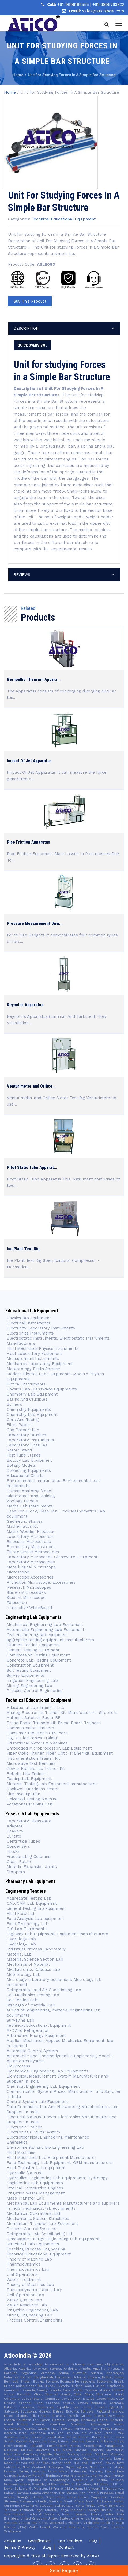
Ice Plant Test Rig (23, 1248)
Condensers (18, 1846)
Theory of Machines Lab (30, 2284)
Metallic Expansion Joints (32, 1866)
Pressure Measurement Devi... (34, 923)
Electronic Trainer (24, 2127)
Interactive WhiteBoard (29, 1607)
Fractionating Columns (28, 1856)
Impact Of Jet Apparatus (29, 760)
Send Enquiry (64, 2570)
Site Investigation (23, 1794)
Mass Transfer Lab (25, 2198)
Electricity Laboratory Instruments (41, 1328)
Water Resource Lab (27, 2305)
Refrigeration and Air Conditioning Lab (44, 1989)
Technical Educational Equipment (64, 219)
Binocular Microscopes (29, 1541)
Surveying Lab (20, 2020)
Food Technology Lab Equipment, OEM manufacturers (59, 2162)
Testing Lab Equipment (29, 1778)
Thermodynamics (23, 2264)
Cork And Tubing (23, 1419)
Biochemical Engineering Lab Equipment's (47, 2071)
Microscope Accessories (30, 1577)
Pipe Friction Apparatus (28, 842)
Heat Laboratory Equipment (34, 1353)
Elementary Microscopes (32, 1546)
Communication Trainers (30, 1727)
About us (12, 2541)
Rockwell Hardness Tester (33, 1788)
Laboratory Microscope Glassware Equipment (52, 1556)
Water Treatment (24, 2279)
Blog (47, 2547)
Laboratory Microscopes (31, 1562)
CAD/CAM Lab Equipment (32, 1903)
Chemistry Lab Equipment (32, 1394)
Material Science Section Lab (35, 1959)
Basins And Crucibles (27, 1399)
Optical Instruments (26, 1384)
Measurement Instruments (33, 1358)
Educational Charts (25, 1475)
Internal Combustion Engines (35, 2188)
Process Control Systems (31, 2228)
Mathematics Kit (22, 1526)
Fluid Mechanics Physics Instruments (42, 1348)
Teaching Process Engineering (36, 2249)
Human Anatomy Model (29, 1490)
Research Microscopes (29, 1587)
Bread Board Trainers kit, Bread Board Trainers (53, 1722)
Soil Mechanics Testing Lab (33, 1994)
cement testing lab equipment (36, 1908)
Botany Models (21, 1465)
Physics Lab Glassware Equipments (42, 1389)
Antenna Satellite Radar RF (33, 1717)
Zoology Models (22, 1501)
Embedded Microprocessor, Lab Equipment (49, 1748)
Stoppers (16, 1871)
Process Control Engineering (35, 1690)
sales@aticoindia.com (103, 11)
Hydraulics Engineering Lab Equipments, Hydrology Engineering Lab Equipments (57, 2180)
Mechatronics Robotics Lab (33, 1969)
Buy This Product (29, 301)
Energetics (17, 2142)
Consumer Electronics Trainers (37, 1733)
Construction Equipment (30, 1665)
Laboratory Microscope (30, 1536)
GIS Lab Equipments (27, 1928)
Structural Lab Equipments (33, 2244)
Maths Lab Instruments (30, 1506)
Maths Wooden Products (30, 1531)
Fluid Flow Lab (21, 1913)
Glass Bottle (19, 1861)
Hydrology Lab (21, 1939)
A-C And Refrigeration (28, 2030)
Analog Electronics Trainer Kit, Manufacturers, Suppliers (62, 1712)
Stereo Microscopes (26, 1592)
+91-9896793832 (108, 4)
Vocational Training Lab (29, 1804)
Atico (93, 2556)
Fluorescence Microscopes (33, 1551)
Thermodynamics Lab (28, 2269)
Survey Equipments (25, 1675)
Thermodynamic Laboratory (34, 2289)
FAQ (93, 2541)
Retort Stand (19, 1450)
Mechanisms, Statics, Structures (38, 2218)
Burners (14, 1404)
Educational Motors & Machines (37, 1743)
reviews (22, 574)
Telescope (17, 1602)
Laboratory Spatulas (27, 1445)
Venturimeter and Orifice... (31, 1086)
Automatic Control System (32, 2050)
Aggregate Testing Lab (29, 1898)
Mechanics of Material (28, 1964)
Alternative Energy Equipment (36, 2035)
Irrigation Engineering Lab (32, 1680)
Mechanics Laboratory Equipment (40, 1363)
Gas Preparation (23, 1429)
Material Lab (19, 1954)
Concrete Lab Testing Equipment (39, 1660)
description (26, 328)
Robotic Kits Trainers (27, 1773)
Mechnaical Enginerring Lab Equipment (45, 1624)
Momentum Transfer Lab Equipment (42, 2223)
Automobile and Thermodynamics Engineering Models (59, 2055)
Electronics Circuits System (33, 2132)
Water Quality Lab (24, 2299)
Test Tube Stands (24, 1455)
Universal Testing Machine (32, 1799)
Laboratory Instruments (30, 1440)
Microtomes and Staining (31, 1495)
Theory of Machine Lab (29, 2259)
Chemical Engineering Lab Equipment (43, 2086)
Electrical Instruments (28, 1323)
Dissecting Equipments (29, 1470)
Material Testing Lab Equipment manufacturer (52, 1783)
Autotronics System (26, 2061)
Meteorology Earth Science (33, 1368)
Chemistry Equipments (29, 1409)
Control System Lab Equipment (37, 2101)
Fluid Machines (21, 2152)
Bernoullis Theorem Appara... (34, 679)
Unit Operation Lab (25, 2294)
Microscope (18, 1572)
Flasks (13, 1851)
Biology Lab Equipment (29, 1460)
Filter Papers (20, 1424)
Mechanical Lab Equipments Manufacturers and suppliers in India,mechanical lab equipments (63, 2206)
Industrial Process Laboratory (36, 1949)
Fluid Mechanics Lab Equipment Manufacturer (51, 2157)
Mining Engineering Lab (29, 1685)
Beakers (15, 1831)
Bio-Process (18, 2066)
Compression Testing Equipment (38, 1655)
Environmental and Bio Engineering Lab (45, 2147)
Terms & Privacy (20, 2547)
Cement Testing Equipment (33, 1650)
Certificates (39, 2541)
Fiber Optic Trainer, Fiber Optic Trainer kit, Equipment (60, 1753)
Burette (14, 1836)
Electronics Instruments (30, 1333)
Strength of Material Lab (31, 2005)
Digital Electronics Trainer (32, 1738)
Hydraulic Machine (25, 2172)
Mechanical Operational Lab (34, 2213)
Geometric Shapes (25, 1521)
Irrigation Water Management (36, 2193)
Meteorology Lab (23, 1974)
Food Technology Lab (27, 1923)
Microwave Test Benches (31, 1763)
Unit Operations (22, 2274)
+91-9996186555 (73, 4)
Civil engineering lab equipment (37, 1634)
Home (10, 92)
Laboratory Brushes (26, 1434)
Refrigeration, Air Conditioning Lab (40, 2233)
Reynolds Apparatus (25, 1004)
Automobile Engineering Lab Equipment (45, 1629)
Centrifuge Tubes (23, 1841)
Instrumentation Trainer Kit (33, 1758)
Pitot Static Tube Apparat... (32, 1167)
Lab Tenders (70, 2541)
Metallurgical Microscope (31, 1567)
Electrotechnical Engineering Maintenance (48, 2137)
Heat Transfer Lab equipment (36, 2167)
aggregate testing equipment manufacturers (50, 1639)
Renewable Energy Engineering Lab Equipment (53, 2238)
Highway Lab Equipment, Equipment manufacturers (57, 1933)
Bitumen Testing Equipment (33, 1645)
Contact (66, 2547)
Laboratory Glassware (29, 1821)
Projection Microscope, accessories (41, 1582)
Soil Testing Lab (22, 2000)
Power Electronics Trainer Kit (36, 1768)
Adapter (15, 1826)
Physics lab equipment (29, 1318)
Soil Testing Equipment (29, 1670)
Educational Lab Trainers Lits (35, 1707)
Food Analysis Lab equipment (35, 1918)
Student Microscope (26, 1597)
